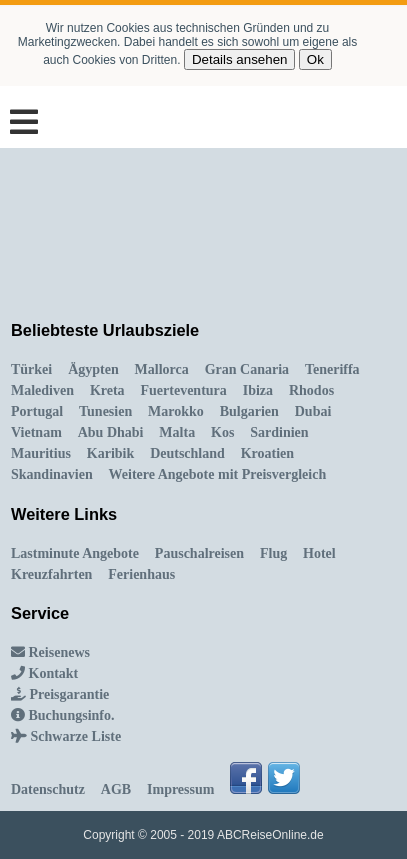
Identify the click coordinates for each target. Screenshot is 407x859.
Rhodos (311, 390)
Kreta (107, 390)
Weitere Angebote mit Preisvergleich (218, 474)
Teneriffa (332, 369)
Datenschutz (48, 789)
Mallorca (162, 369)
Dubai (313, 411)
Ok (315, 59)
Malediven (42, 390)
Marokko (176, 411)
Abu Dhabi (111, 432)
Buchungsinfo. (62, 715)
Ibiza (258, 390)
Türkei (31, 369)
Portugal (37, 411)
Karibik (110, 453)
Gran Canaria (247, 369)
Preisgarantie (60, 694)
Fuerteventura (184, 390)
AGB (116, 789)
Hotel (319, 553)
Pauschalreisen (199, 553)
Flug (273, 553)
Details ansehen (240, 59)
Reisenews (50, 652)
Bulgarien (249, 411)
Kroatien (267, 453)
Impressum (180, 789)
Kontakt (44, 673)
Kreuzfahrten (51, 574)
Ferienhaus (141, 574)
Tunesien (105, 411)
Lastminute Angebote (75, 553)
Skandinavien (52, 474)
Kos (222, 432)
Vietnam (36, 432)
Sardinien (279, 432)
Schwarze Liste (66, 736)
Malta (177, 432)
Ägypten (93, 369)
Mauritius (41, 453)
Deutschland (187, 453)
